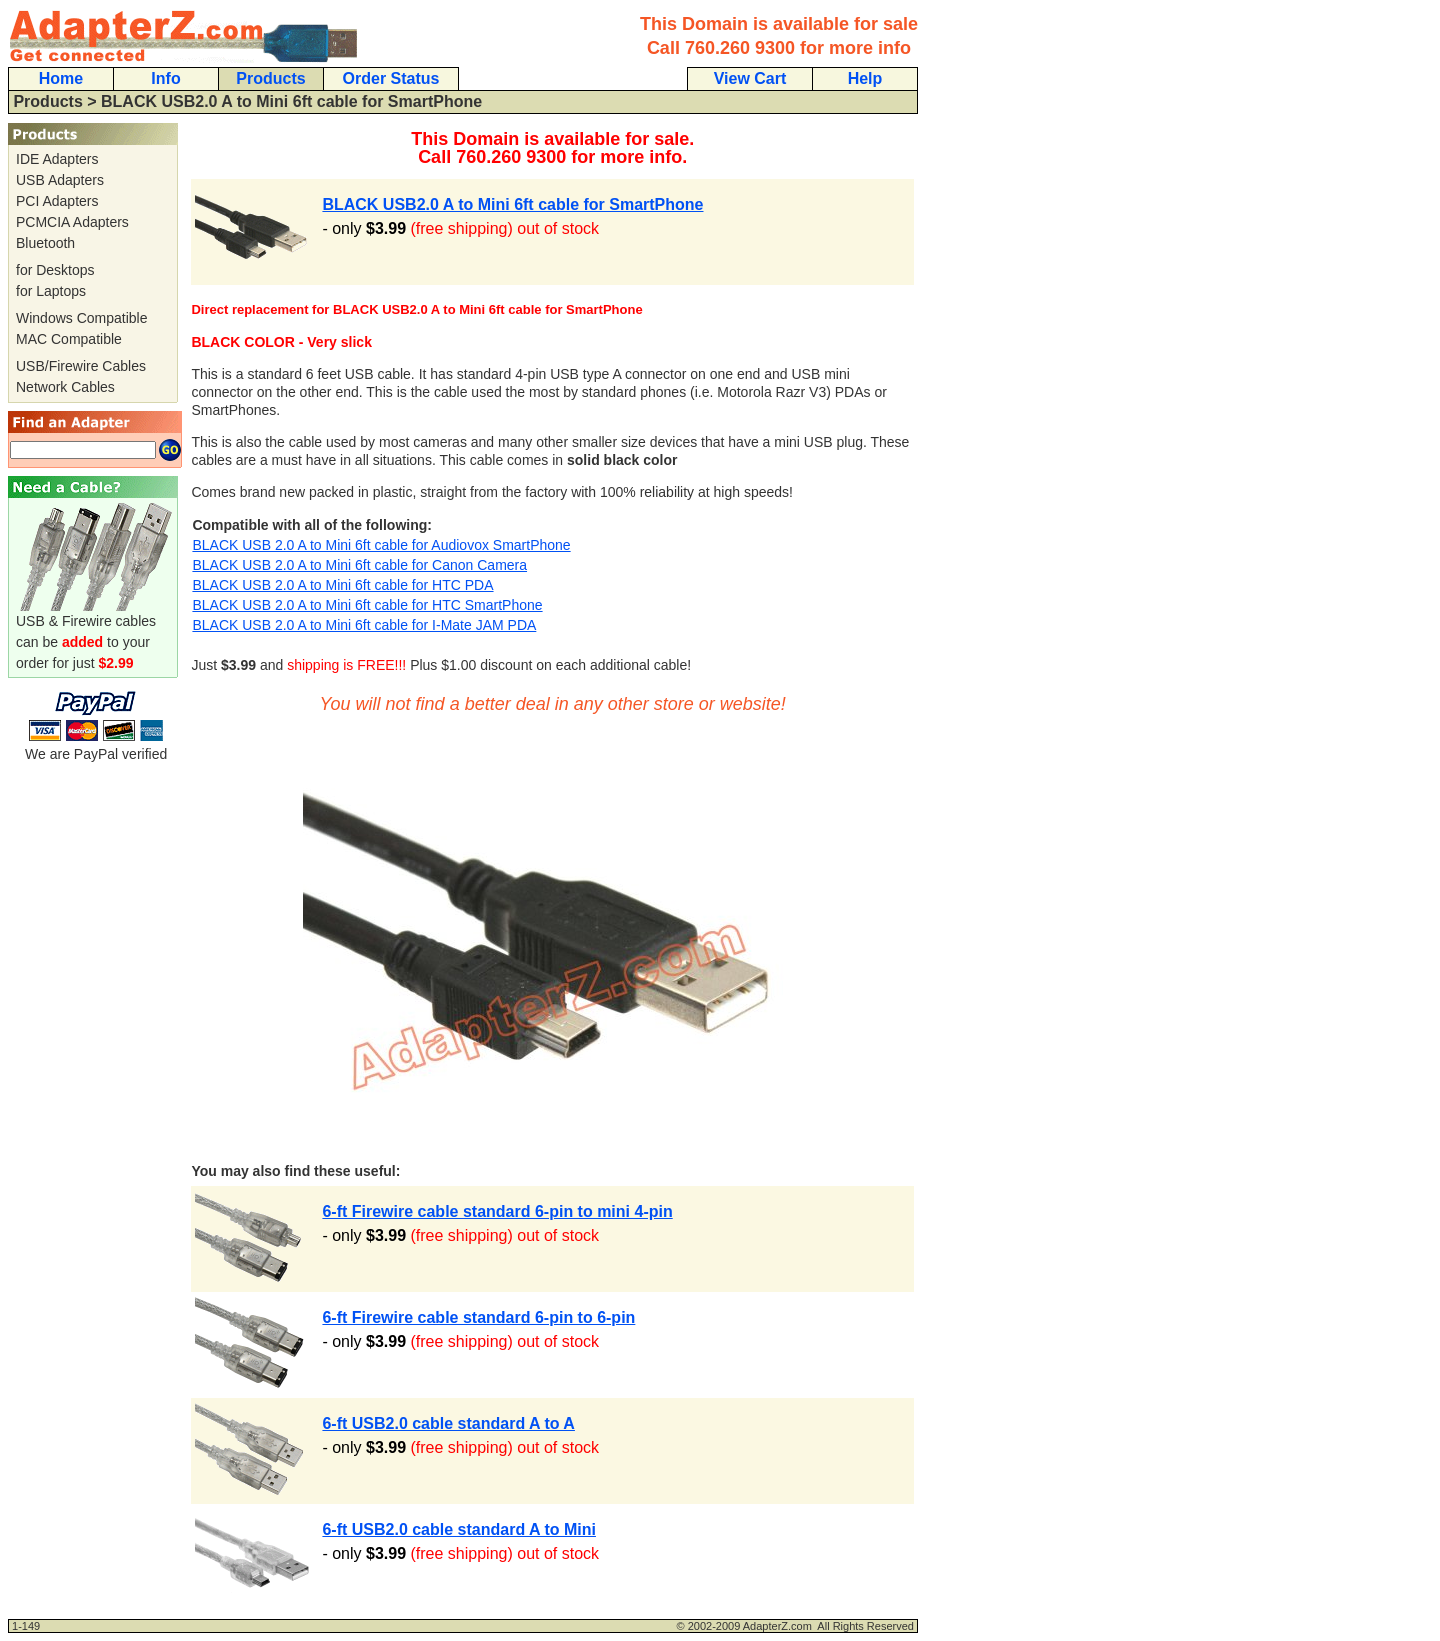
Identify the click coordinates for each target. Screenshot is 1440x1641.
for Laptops (51, 291)
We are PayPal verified (96, 746)
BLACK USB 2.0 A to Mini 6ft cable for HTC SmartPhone (367, 605)
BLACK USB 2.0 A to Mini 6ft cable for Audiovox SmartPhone (381, 545)
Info (165, 78)
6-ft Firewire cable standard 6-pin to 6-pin (478, 1317)
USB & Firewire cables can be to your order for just (96, 634)
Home (61, 78)
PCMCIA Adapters (72, 222)
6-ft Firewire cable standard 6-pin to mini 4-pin (497, 1211)
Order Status (391, 78)
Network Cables (65, 387)
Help (865, 78)
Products (270, 78)
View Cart (750, 78)
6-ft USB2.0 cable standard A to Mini (459, 1529)
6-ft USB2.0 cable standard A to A (448, 1423)
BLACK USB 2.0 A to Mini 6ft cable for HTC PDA (342, 585)
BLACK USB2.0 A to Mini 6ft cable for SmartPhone (512, 204)
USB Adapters (60, 180)
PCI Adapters (57, 201)
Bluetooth (45, 243)
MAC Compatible (69, 339)
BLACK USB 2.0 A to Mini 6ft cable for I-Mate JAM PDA (364, 625)
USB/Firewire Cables (81, 366)
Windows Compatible (82, 318)
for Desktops (55, 270)
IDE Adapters (57, 159)
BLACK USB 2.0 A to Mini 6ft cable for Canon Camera (359, 565)
